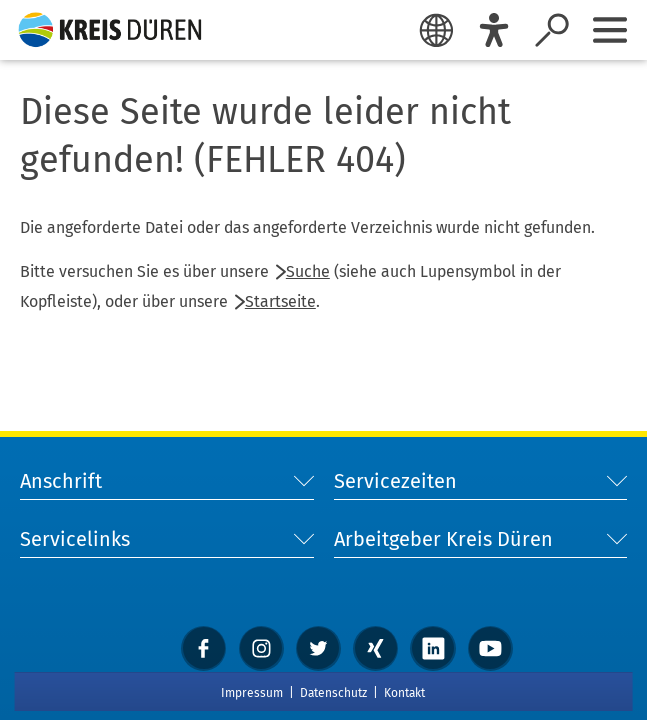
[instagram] (261, 648)
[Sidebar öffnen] (610, 30)
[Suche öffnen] (552, 30)
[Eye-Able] (494, 30)
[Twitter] (318, 648)
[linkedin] (432, 648)
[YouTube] (490, 648)
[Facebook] (203, 648)
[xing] (375, 648)
